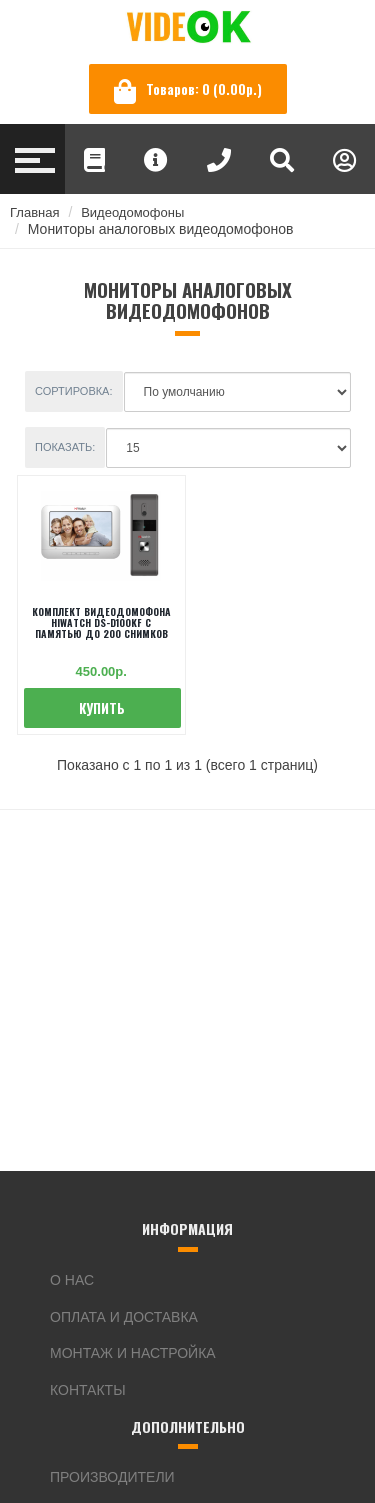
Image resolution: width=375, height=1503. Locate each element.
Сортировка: (74, 391)
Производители (112, 1477)
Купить (102, 708)
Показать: (65, 447)
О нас (72, 1280)
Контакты (88, 1390)
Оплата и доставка (124, 1317)
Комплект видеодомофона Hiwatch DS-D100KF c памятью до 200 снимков (101, 622)
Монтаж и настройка (133, 1353)
